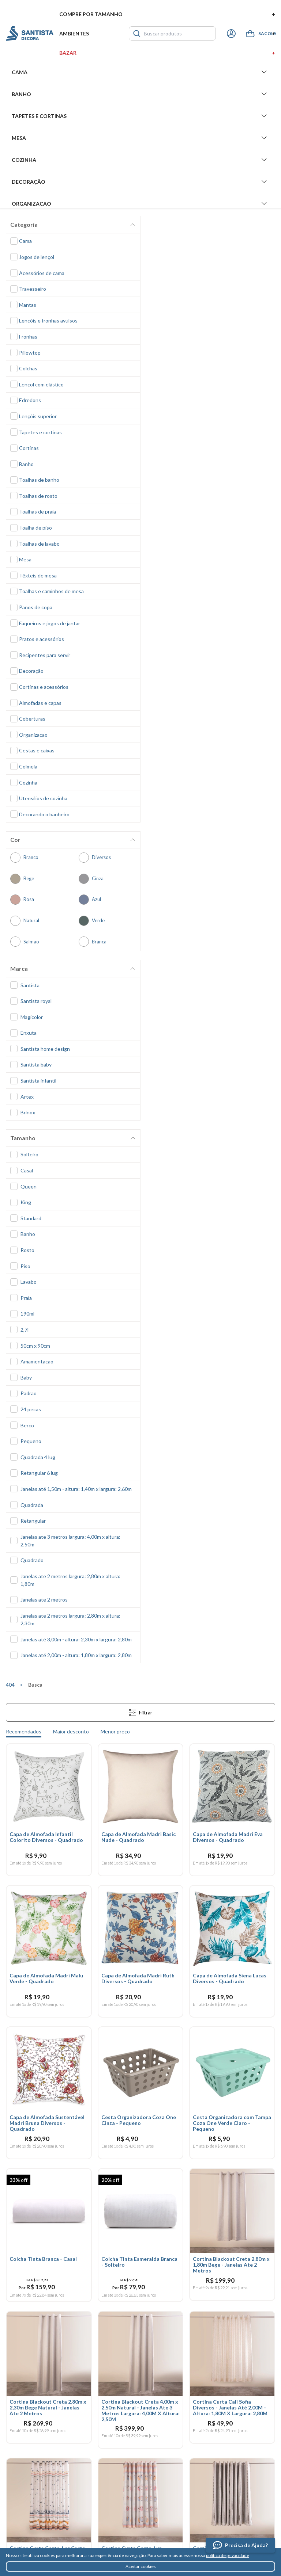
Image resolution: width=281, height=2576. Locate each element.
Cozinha (140, 159)
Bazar (167, 53)
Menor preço (115, 1731)
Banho (140, 94)
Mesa (140, 138)
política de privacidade (227, 2555)
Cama (140, 72)
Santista (29, 33)
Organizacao (140, 203)
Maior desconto (71, 1731)
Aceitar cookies (140, 2566)
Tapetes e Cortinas (140, 116)
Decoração (140, 181)
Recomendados (23, 1731)
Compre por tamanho (167, 14)
